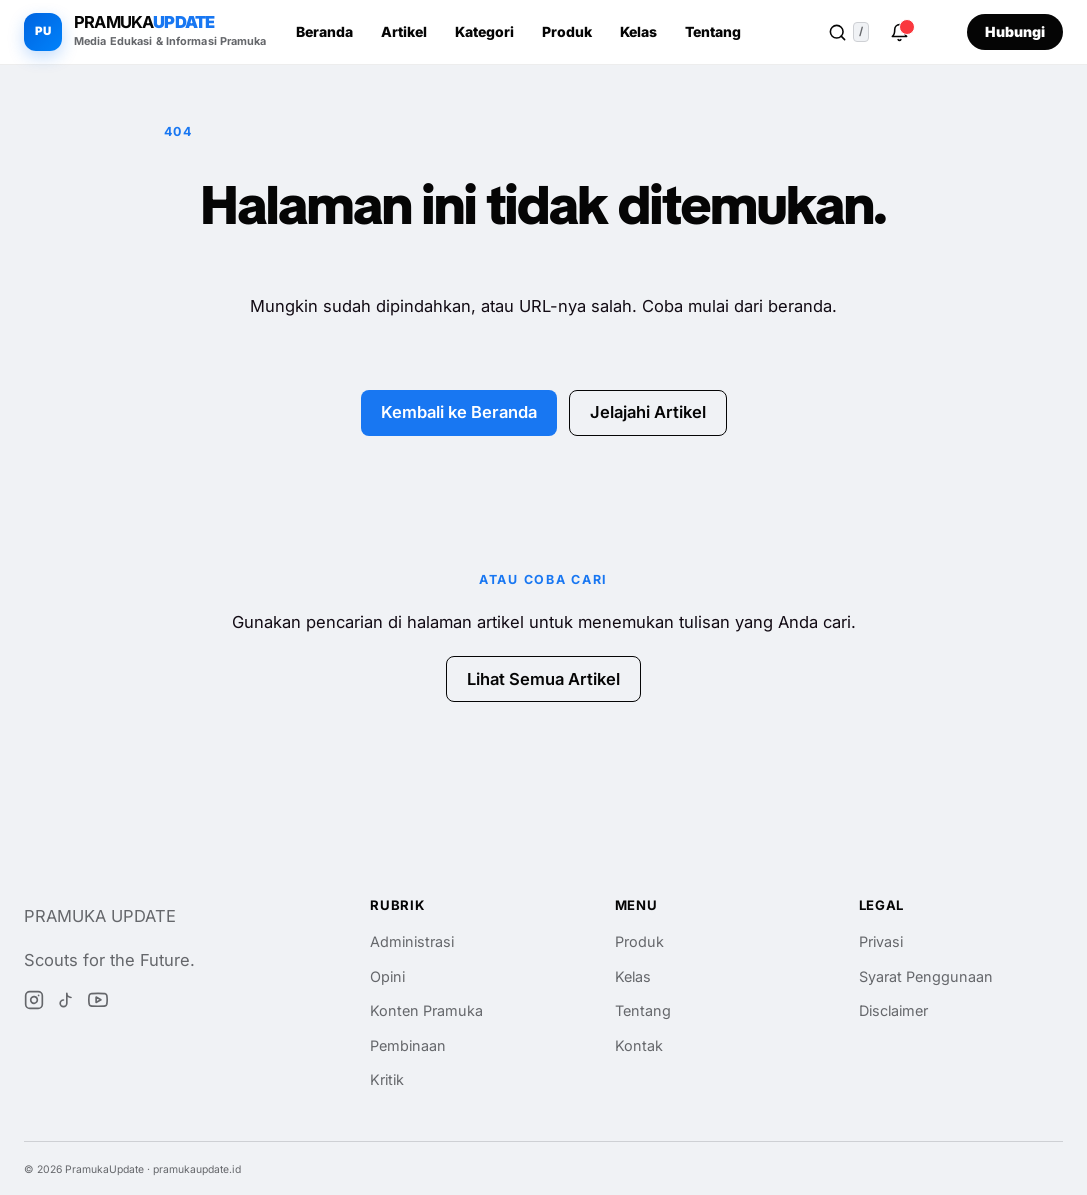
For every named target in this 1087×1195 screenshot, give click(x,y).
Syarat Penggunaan (926, 976)
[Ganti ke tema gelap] (939, 32)
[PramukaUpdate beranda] (145, 32)
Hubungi (1015, 31)
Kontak (639, 1045)
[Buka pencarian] (848, 32)
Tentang (713, 31)
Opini (387, 976)
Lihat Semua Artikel (543, 679)
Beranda (324, 31)
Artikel (404, 31)
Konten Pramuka (426, 1010)
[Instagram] (34, 1004)
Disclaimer (893, 1010)
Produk (567, 31)
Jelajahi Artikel (648, 412)
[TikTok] (66, 1004)
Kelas (638, 31)
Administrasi (412, 941)
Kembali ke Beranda (459, 412)
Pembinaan (408, 1045)
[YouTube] (98, 1004)
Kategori (484, 31)
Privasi (881, 941)
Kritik (387, 1079)
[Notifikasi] (899, 32)
